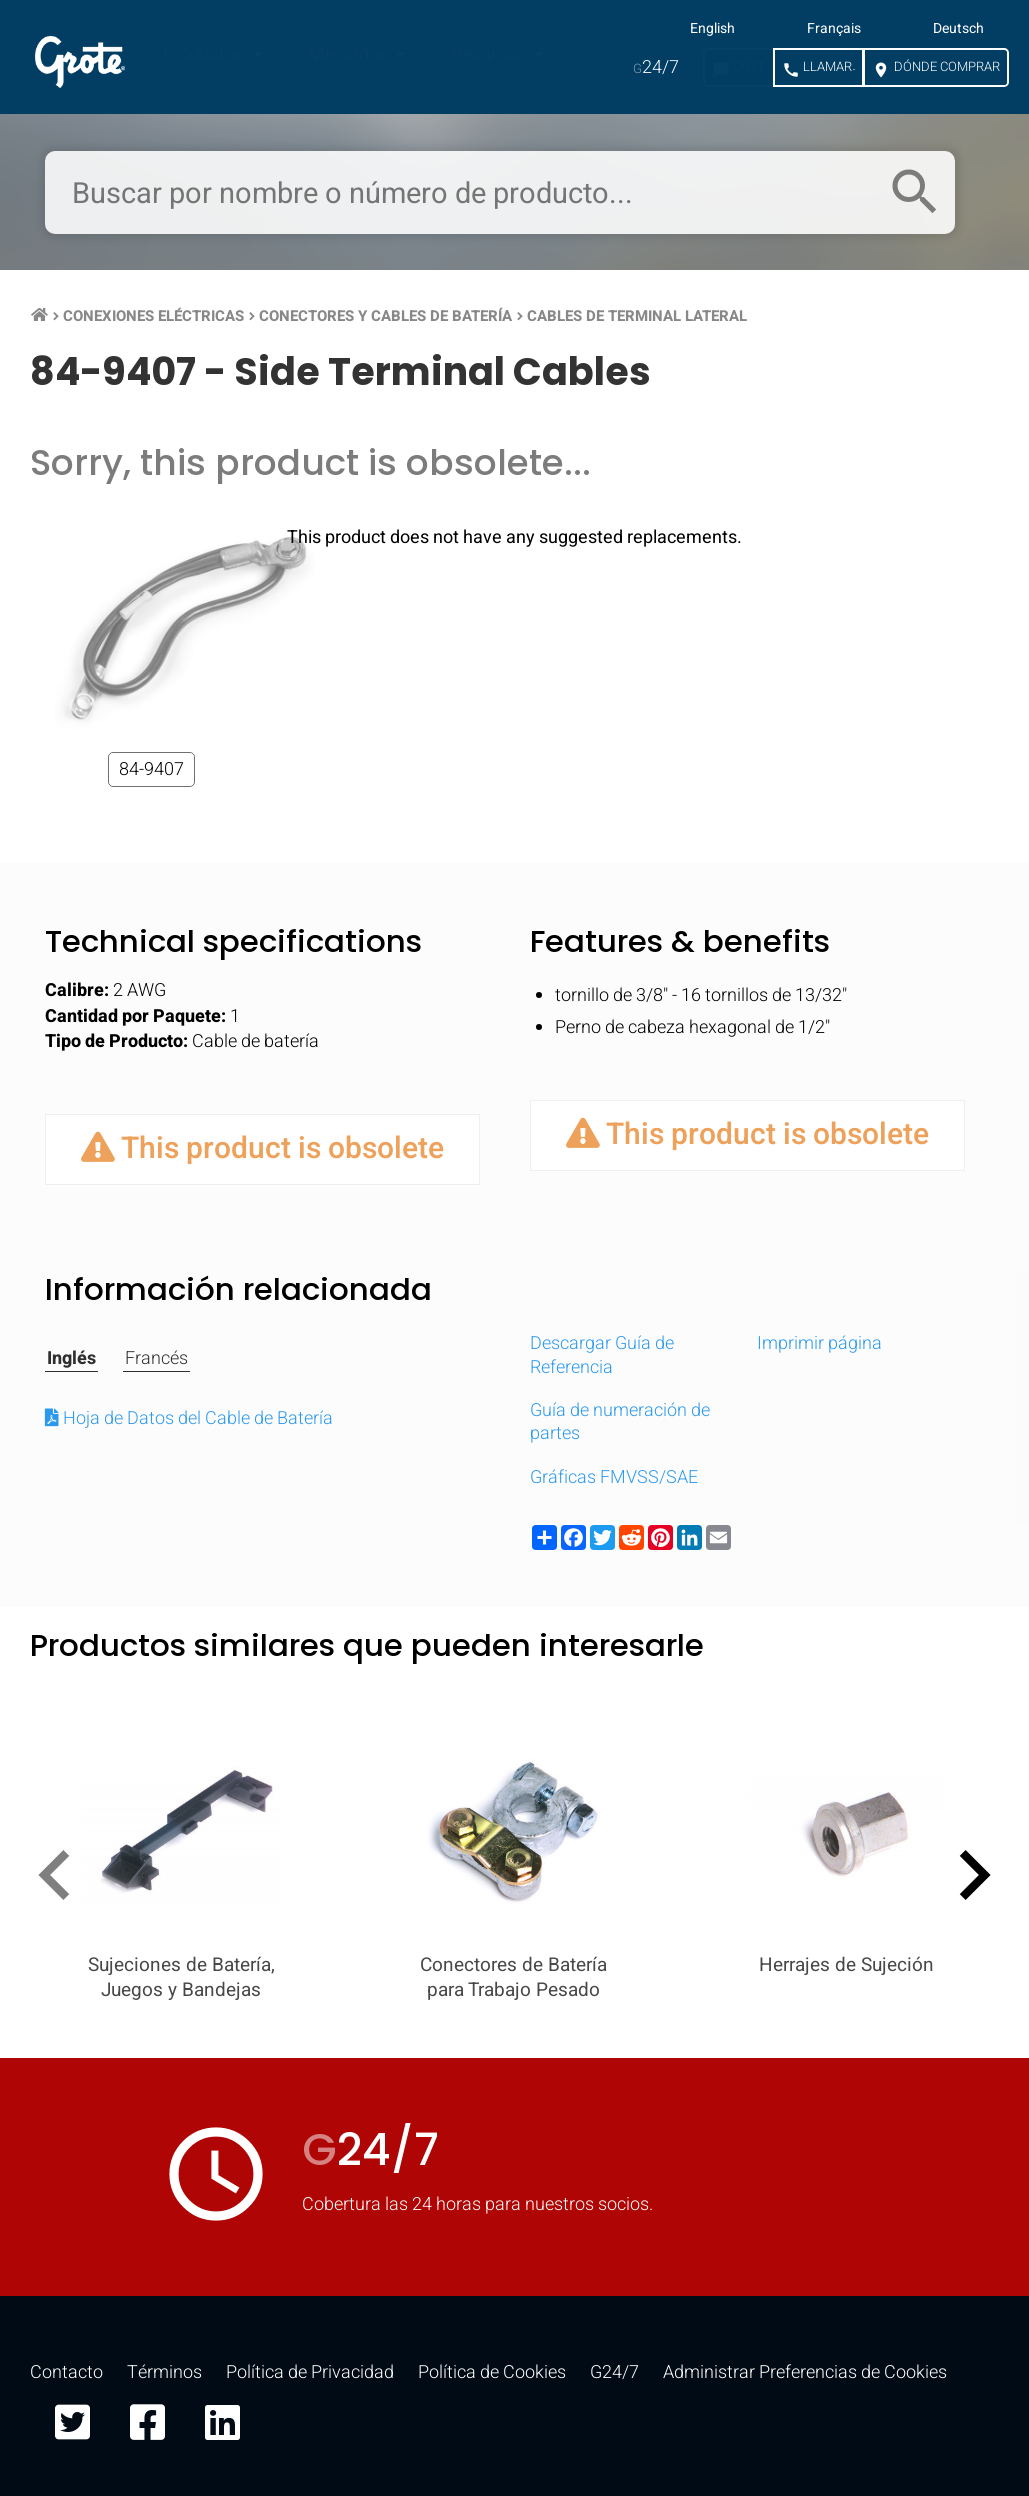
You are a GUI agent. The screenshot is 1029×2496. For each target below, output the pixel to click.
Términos (164, 2372)
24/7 (656, 67)
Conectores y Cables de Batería (385, 316)
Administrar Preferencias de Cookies (805, 2372)
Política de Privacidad (310, 2372)
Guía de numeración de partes (620, 1422)
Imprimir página (819, 1343)
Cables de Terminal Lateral (637, 316)
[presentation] (62, 1879)
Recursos (490, 54)
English (712, 29)
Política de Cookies (492, 2372)
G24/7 (614, 2372)
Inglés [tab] (71, 1359)
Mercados (350, 54)
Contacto (66, 2372)
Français (834, 29)
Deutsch (958, 29)
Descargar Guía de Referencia (602, 1355)
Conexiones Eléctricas (153, 316)
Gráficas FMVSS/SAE (614, 1477)
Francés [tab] (156, 1359)
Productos (205, 54)
